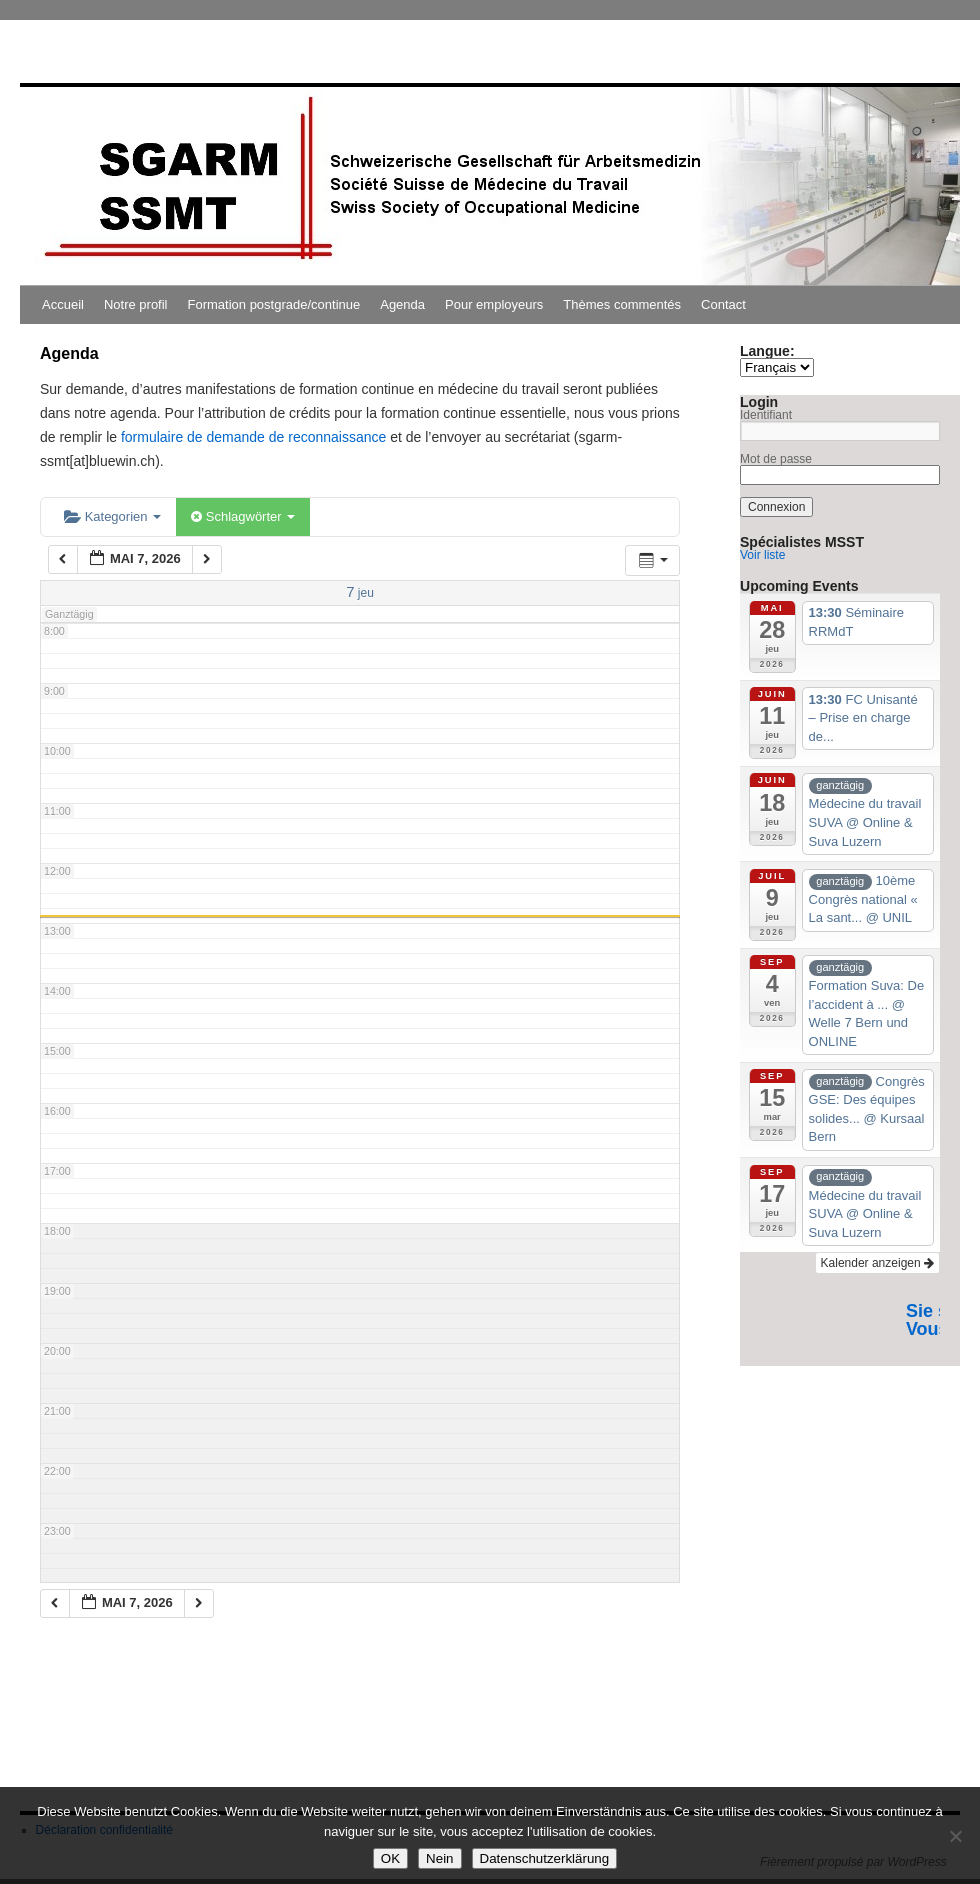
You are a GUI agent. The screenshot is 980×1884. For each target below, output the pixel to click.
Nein (439, 1858)
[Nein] (955, 1836)
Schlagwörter (243, 516)
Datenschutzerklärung (545, 1858)
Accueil (63, 304)
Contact (723, 304)
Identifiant (766, 415)
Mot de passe (776, 459)
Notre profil (136, 304)
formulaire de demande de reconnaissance (253, 437)
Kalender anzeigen (877, 1263)
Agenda (402, 304)
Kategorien (112, 516)
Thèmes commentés (622, 304)
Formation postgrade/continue (274, 304)
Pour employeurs (494, 304)
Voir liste (762, 555)
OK (390, 1858)
